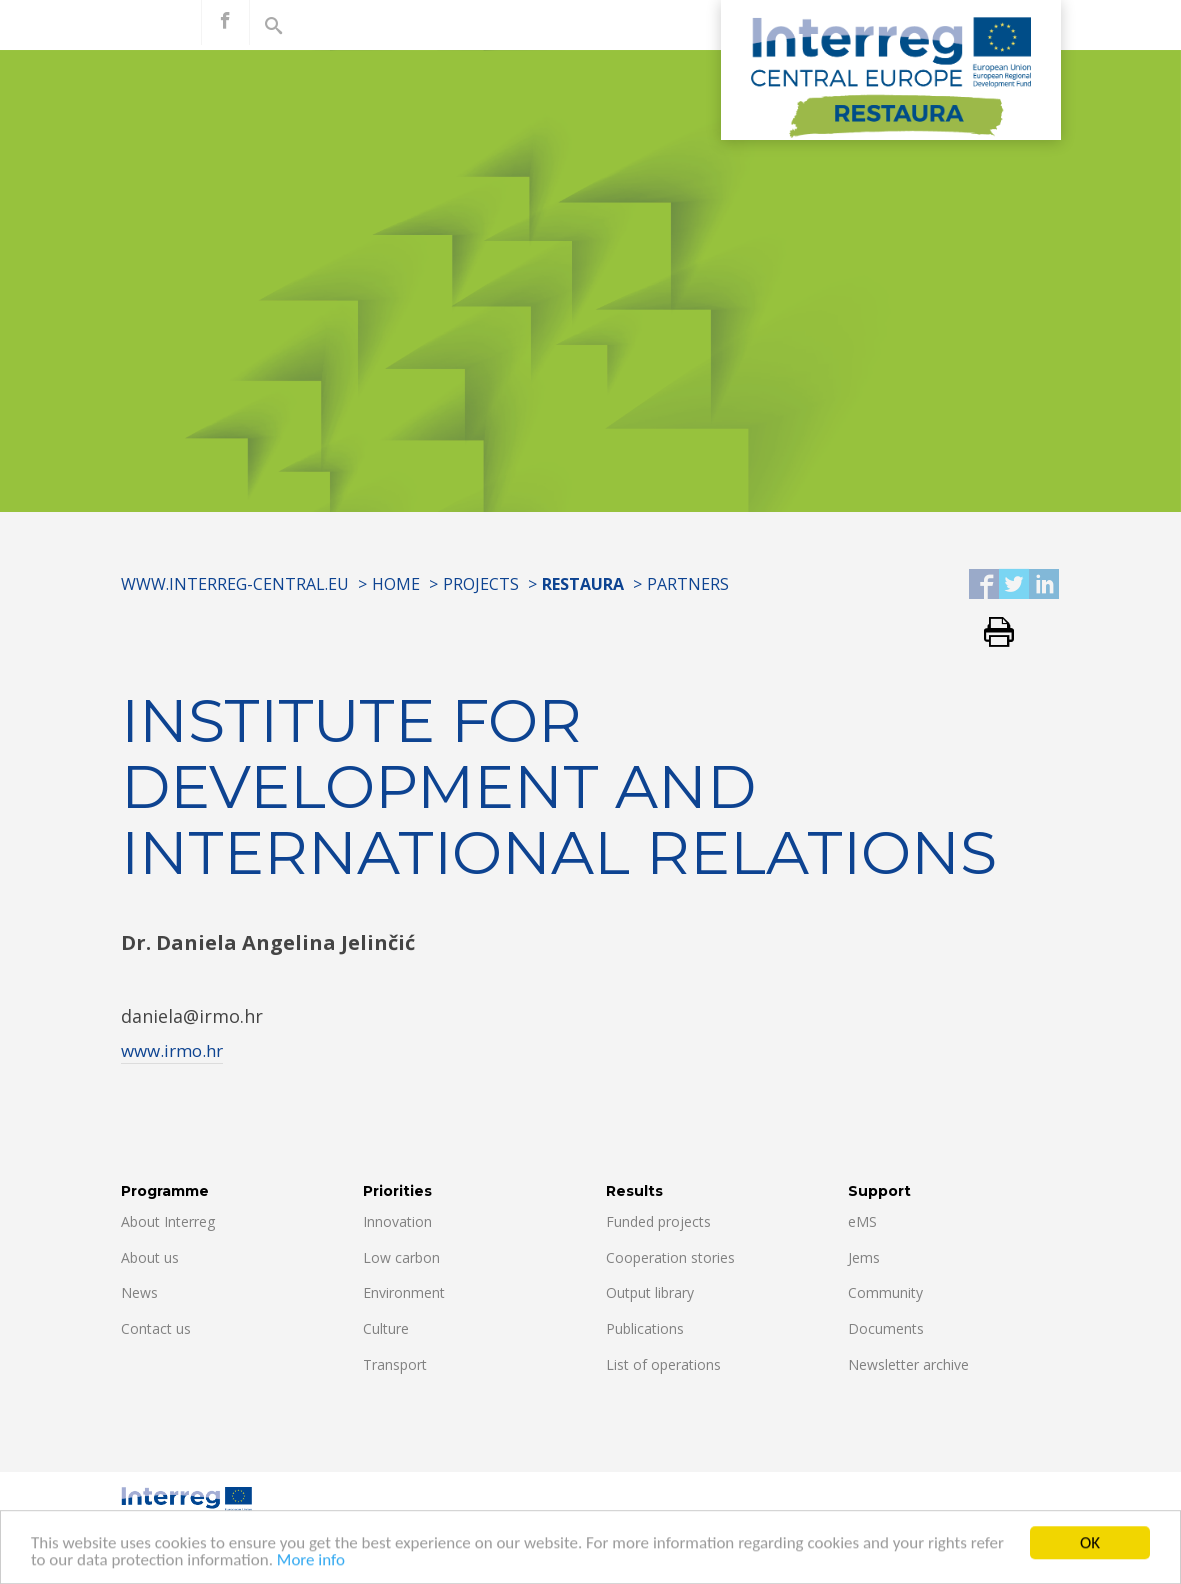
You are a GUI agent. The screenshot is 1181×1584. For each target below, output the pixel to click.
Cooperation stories (670, 1257)
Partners (688, 584)
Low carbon (401, 1257)
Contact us (156, 1328)
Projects (481, 584)
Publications (645, 1328)
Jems (864, 1257)
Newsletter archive (908, 1364)
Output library (650, 1292)
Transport (395, 1364)
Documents (886, 1328)
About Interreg (168, 1221)
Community (885, 1292)
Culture (386, 1328)
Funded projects (658, 1221)
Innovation (397, 1221)
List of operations (663, 1364)
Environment (404, 1292)
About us (150, 1257)
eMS (862, 1221)
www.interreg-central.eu (235, 584)
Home (396, 584)
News (139, 1292)
